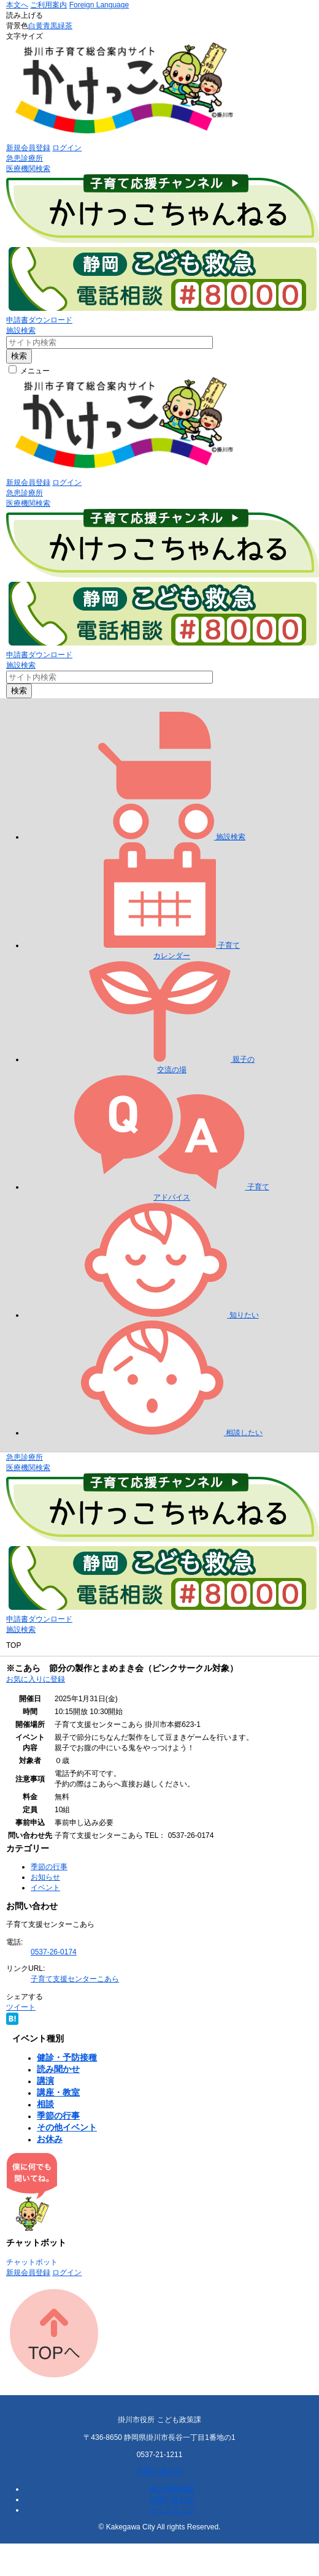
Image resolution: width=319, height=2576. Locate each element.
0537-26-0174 (54, 1952)
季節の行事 (49, 1866)
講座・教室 (58, 2092)
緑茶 (65, 25)
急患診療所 (24, 158)
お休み (50, 2139)
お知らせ (45, 1877)
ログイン (67, 147)
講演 (45, 2081)
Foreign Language (99, 5)
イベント (45, 1887)
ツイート (21, 2007)
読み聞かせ (58, 2069)
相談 (45, 2104)
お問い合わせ (159, 2471)
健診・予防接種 (67, 2057)
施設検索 (21, 330)
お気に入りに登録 (35, 1679)
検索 (19, 355)
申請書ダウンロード (39, 320)
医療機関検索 (28, 168)
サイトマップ (172, 2510)
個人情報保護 (172, 2489)
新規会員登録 (28, 147)
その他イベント (67, 2127)
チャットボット (32, 2262)
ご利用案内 (48, 5)
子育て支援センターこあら (75, 1979)
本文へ (17, 5)
